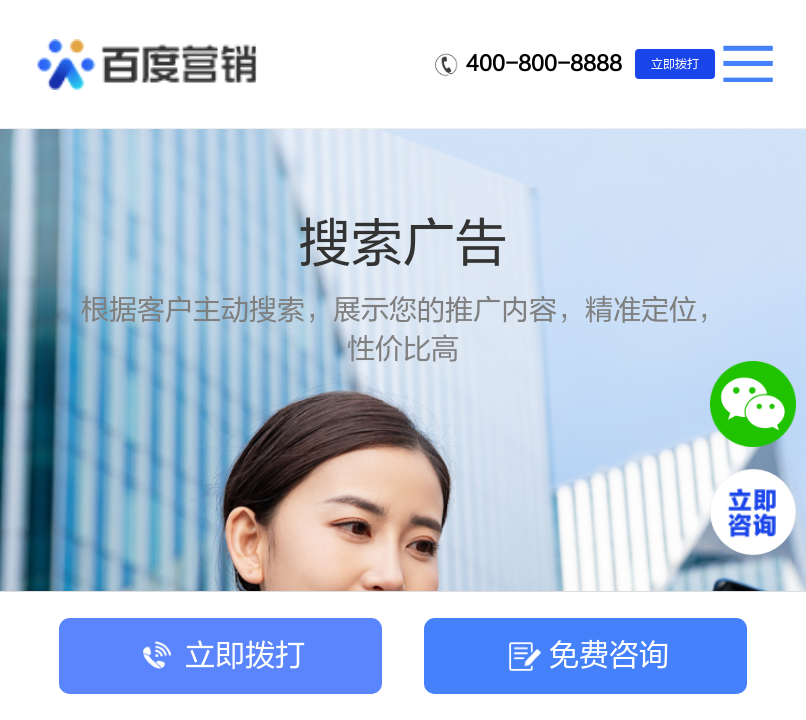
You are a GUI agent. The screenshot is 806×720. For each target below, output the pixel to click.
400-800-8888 (544, 63)
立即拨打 (675, 64)
